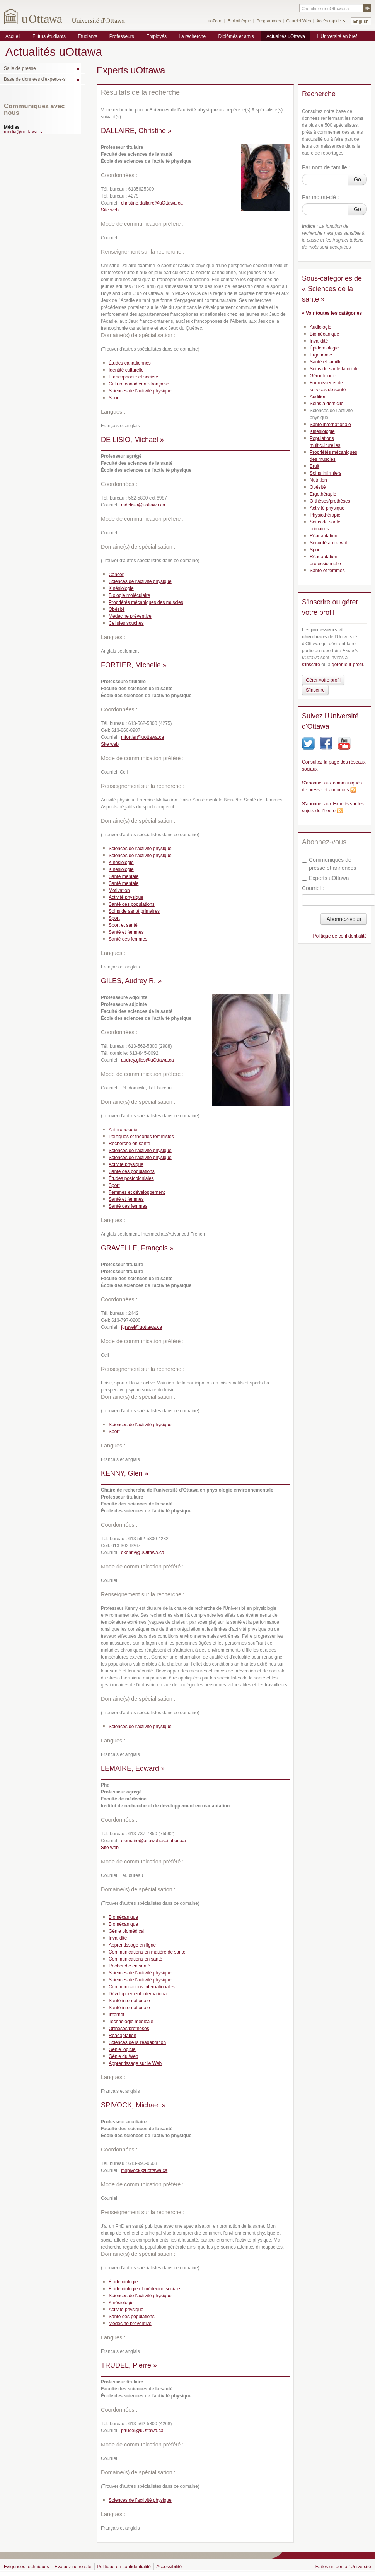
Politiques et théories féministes (141, 1136)
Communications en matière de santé (147, 1952)
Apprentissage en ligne (132, 1945)
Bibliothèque (239, 21)
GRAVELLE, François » (137, 1248)
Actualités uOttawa (285, 36)
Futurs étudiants (49, 36)
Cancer (116, 574)
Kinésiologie (121, 588)
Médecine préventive (130, 616)
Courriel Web (298, 21)
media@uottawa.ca (24, 132)
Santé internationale (129, 2000)
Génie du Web (123, 2056)
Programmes (268, 21)
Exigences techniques (26, 2566)
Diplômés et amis (236, 36)
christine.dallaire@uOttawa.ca (152, 203)
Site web (110, 210)
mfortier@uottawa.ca (142, 737)
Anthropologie (123, 1129)
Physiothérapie (325, 515)
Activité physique (126, 897)
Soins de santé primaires (134, 911)
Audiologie (320, 327)
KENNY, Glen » (124, 1473)
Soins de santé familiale (334, 369)
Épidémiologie (123, 2281)
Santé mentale (123, 876)
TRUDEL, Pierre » (129, 2365)
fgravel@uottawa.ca (141, 1327)
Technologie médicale (131, 2021)
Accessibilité (169, 2566)
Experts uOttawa (325, 878)
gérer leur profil (347, 664)
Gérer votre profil (323, 680)
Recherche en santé (129, 1143)
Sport (114, 398)
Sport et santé (123, 925)
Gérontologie (323, 375)
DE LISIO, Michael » (132, 439)
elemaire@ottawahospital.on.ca (153, 1840)
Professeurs (121, 36)
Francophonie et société (133, 377)
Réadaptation (122, 2035)
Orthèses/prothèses (129, 2028)
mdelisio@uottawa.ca (143, 505)
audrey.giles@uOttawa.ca (147, 1060)
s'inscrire (311, 664)
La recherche (192, 36)
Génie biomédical (127, 1931)
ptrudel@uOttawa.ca (142, 2430)
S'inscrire (315, 690)
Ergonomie (321, 355)
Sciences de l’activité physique (140, 391)
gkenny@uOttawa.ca (142, 1552)
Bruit (314, 466)
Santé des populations (132, 904)
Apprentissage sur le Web (135, 2063)
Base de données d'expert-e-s (35, 79)
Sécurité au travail (328, 543)
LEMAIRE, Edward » (133, 1768)
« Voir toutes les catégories (332, 313)
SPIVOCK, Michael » (133, 2105)
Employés (156, 36)
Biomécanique (123, 1917)
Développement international (138, 1993)
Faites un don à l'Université (343, 2566)
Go (357, 179)
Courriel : (313, 888)
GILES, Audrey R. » (131, 981)
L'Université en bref (337, 36)
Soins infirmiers (325, 473)
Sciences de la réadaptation (137, 2042)
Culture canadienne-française (139, 384)
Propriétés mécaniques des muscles (146, 602)
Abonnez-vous (343, 919)
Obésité (116, 609)
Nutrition (318, 480)
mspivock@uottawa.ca (144, 2170)
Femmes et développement (137, 1192)
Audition (318, 396)
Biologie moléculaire (129, 595)
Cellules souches (126, 623)
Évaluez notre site (73, 2566)
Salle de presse (20, 68)
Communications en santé (135, 1959)
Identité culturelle (126, 370)
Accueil (12, 36)
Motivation (119, 890)
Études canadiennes (130, 363)
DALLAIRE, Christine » (136, 131)
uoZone (215, 21)
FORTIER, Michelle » (134, 665)
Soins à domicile (326, 403)
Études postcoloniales (131, 1178)
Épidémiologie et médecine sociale (144, 2288)
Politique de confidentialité (340, 936)
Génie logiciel (122, 2049)
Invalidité (118, 1938)
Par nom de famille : (326, 167)
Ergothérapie (323, 494)
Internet (116, 2014)
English (361, 21)
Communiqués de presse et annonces (329, 864)
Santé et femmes (126, 932)
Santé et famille (326, 362)
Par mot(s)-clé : (320, 197)
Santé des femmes (128, 939)
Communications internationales (142, 1987)
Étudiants (87, 36)
